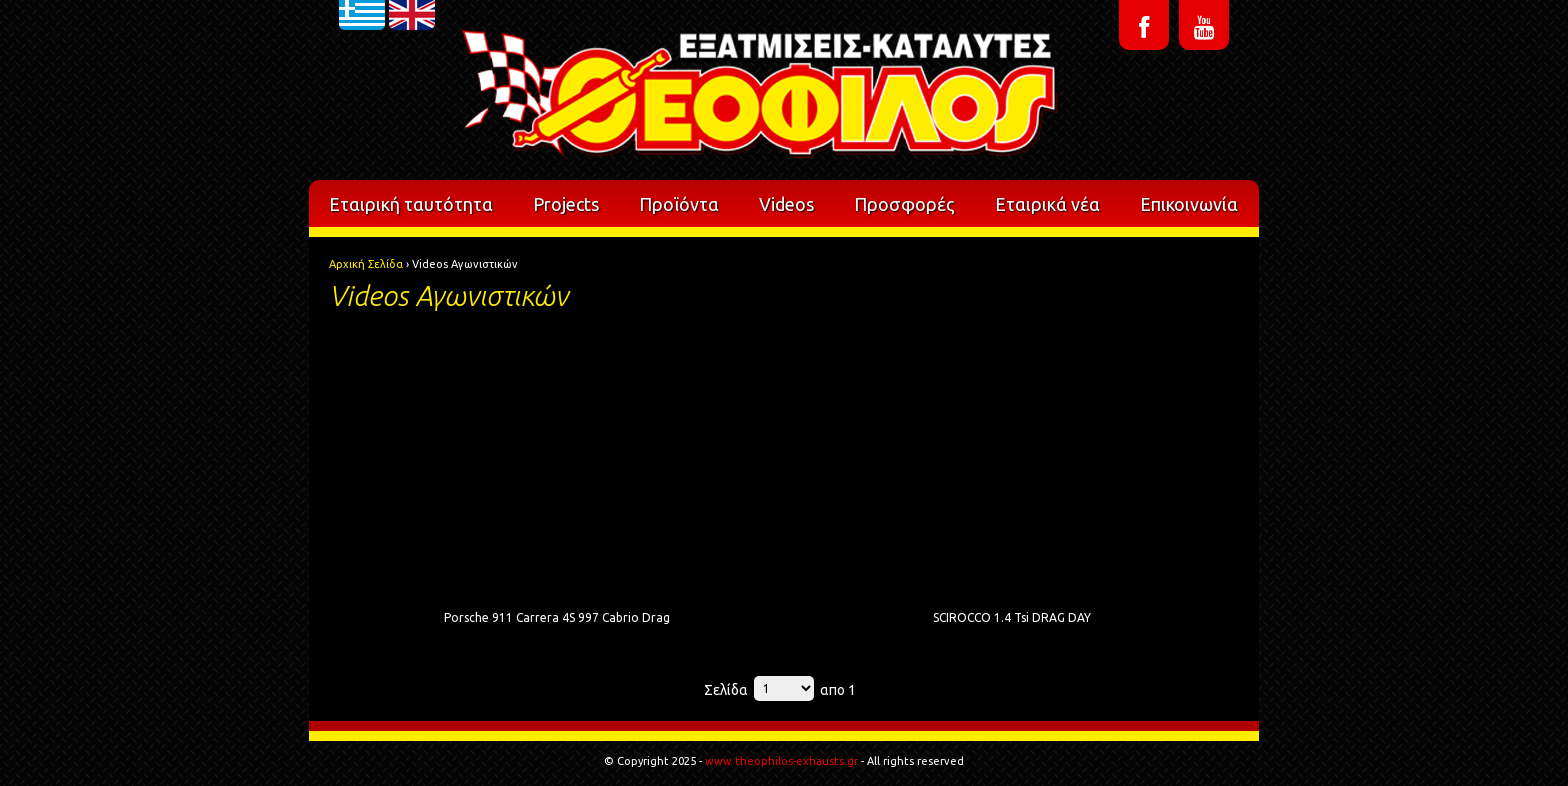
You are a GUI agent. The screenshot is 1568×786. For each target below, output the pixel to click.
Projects (566, 204)
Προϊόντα (679, 204)
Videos (786, 204)
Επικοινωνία (1189, 204)
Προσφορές (904, 204)
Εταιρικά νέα (1047, 204)
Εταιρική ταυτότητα (411, 204)
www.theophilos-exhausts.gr (781, 761)
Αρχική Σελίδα (366, 264)
